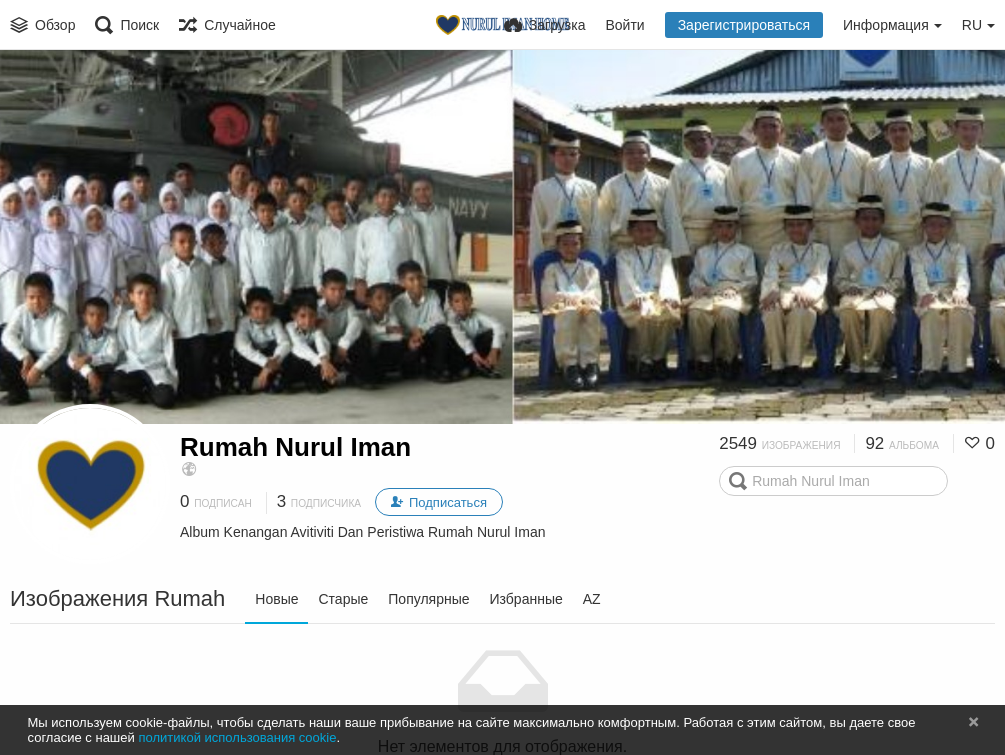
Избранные (526, 599)
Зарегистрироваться (744, 25)
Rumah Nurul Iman (295, 447)
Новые (276, 599)
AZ (592, 599)
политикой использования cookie (237, 737)
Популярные (428, 599)
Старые (343, 599)
